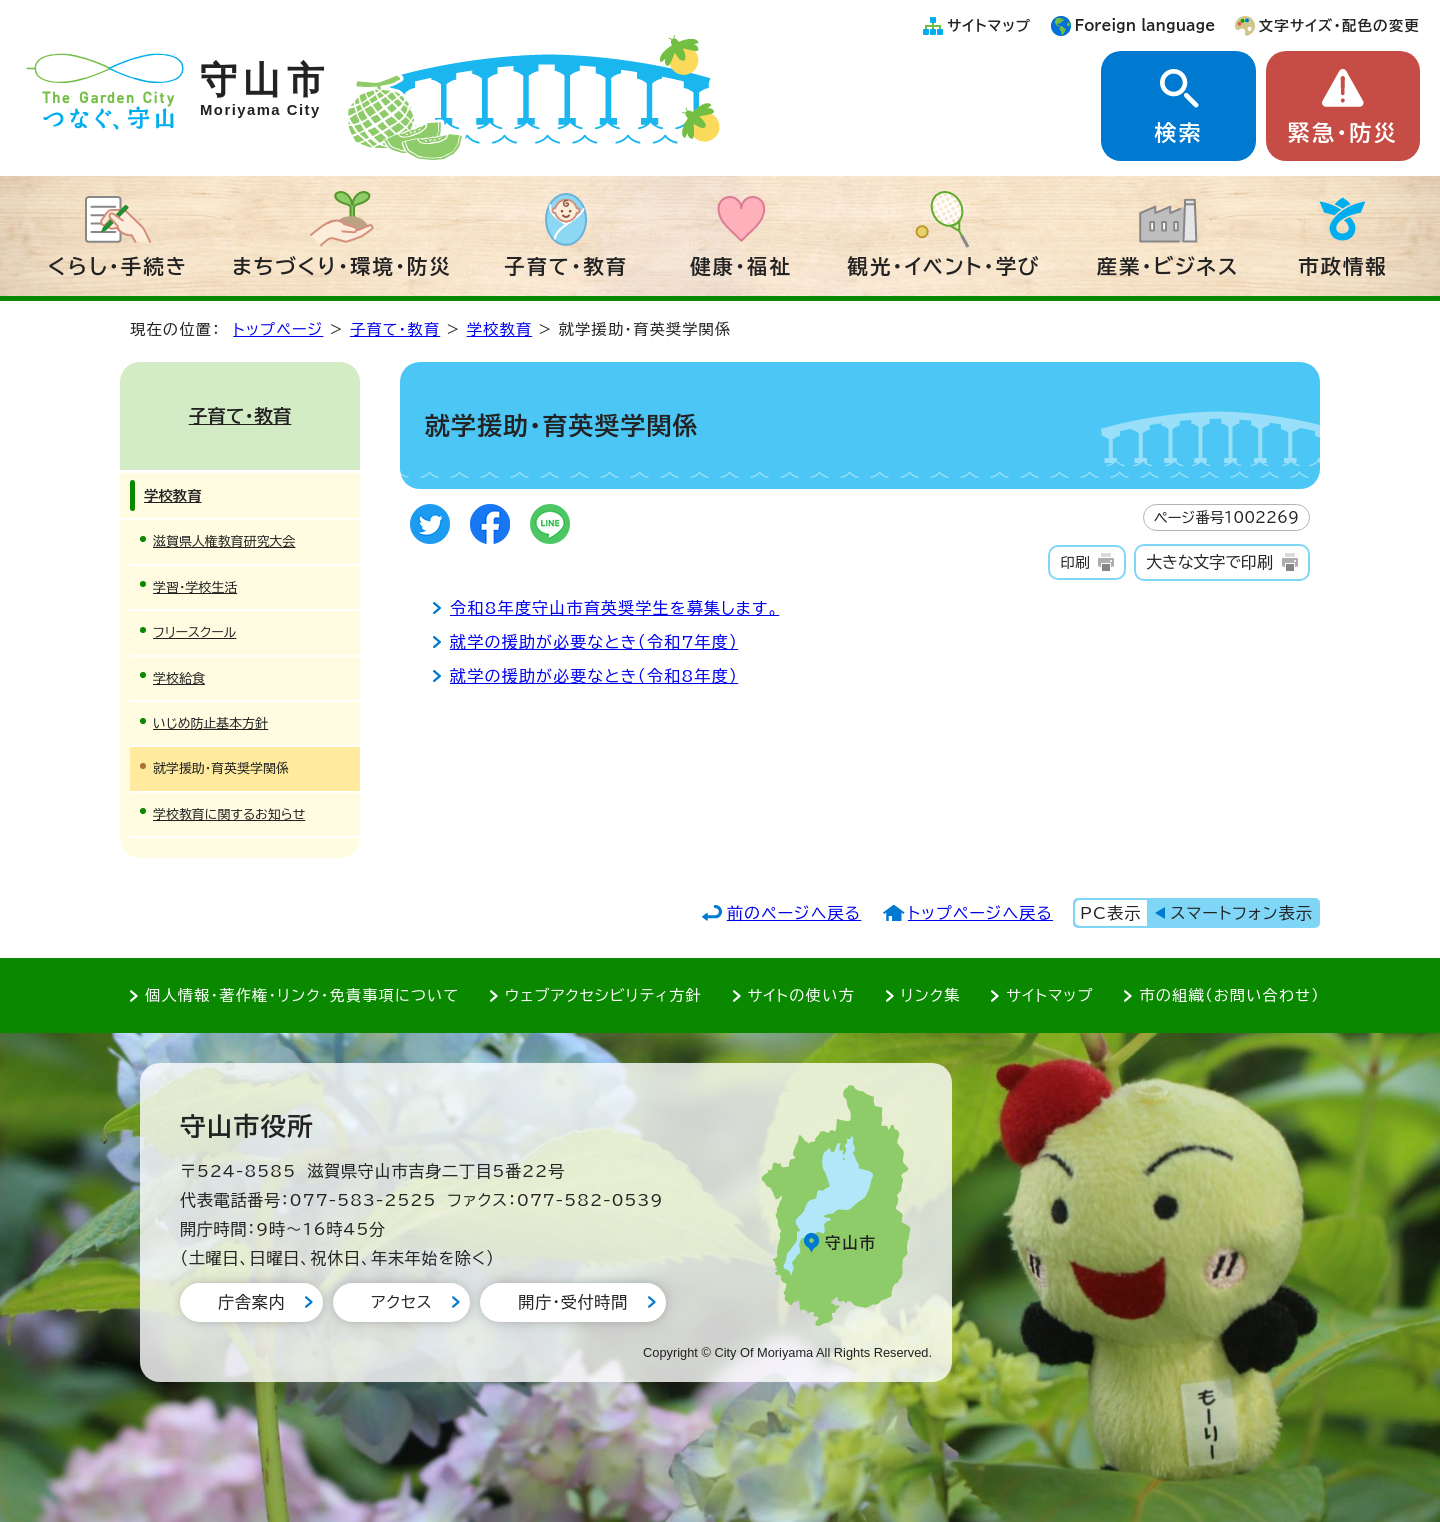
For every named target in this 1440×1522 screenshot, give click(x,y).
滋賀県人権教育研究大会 (224, 541)
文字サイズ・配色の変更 (1339, 25)
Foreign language (1145, 25)
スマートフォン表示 (1242, 913)
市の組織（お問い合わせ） (1229, 995)
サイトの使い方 (801, 995)
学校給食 (179, 678)
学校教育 (500, 329)
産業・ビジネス (1168, 266)
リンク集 (931, 995)
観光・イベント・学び (944, 266)
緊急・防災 (1343, 133)
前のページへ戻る (794, 913)
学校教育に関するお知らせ (229, 814)
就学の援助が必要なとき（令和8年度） (594, 676)
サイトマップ (989, 25)
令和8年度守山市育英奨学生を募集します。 (614, 608)
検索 (1178, 133)
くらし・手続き (118, 266)
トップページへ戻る (980, 913)
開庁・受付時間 (573, 1302)
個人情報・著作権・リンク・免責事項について (302, 995)
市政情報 (1343, 266)
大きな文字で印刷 (1209, 562)
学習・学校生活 (195, 587)
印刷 (1074, 562)
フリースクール (194, 632)
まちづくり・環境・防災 (342, 266)
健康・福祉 (741, 266)
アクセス (401, 1302)
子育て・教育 (566, 266)
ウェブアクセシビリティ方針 (603, 995)
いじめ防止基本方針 (210, 723)
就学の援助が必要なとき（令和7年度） (594, 642)
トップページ (278, 329)
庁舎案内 (251, 1302)
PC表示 (1110, 913)
